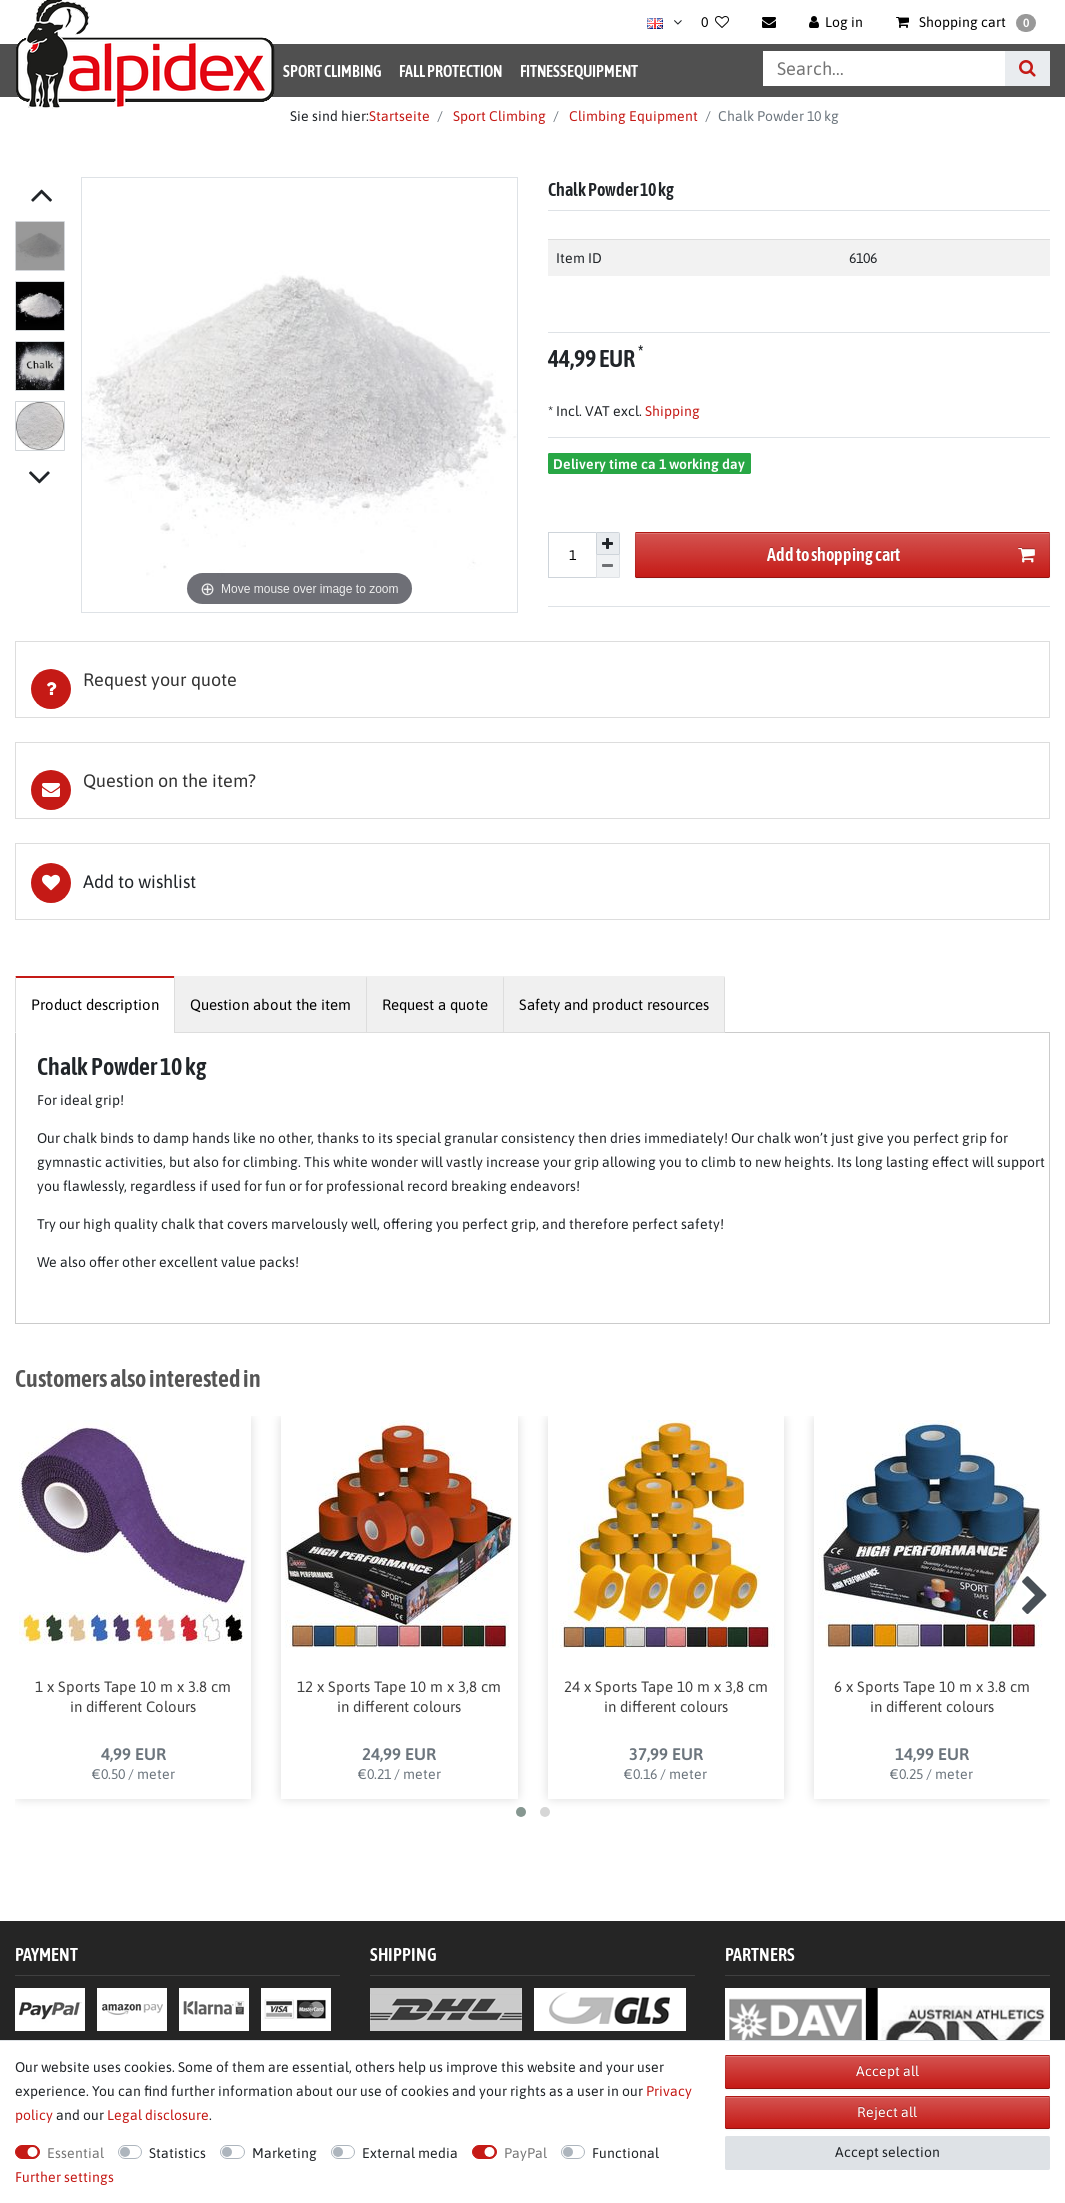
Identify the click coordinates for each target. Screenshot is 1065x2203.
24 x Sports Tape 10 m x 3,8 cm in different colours (666, 1697)
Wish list (532, 881)
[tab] (532, 679)
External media (410, 2153)
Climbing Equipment (632, 116)
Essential (75, 2153)
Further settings (64, 2177)
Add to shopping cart (901, 555)
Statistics (177, 2153)
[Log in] (836, 22)
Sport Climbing (332, 71)
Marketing (284, 2153)
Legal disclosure (158, 2115)
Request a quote (435, 1004)
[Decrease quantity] (608, 566)
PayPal (525, 2153)
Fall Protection (450, 71)
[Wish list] (715, 22)
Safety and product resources (614, 1004)
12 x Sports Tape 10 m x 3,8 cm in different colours (399, 1697)
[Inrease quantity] (608, 544)
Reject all (887, 2112)
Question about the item (270, 1004)
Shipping (671, 411)
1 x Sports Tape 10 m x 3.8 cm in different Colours (133, 1697)
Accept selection (887, 2152)
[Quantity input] (572, 555)
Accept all (887, 2071)
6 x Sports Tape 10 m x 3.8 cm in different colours (932, 1697)
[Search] (1027, 68)
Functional (625, 2153)
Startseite (399, 116)
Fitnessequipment (579, 71)
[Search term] (884, 68)
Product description (95, 1004)
